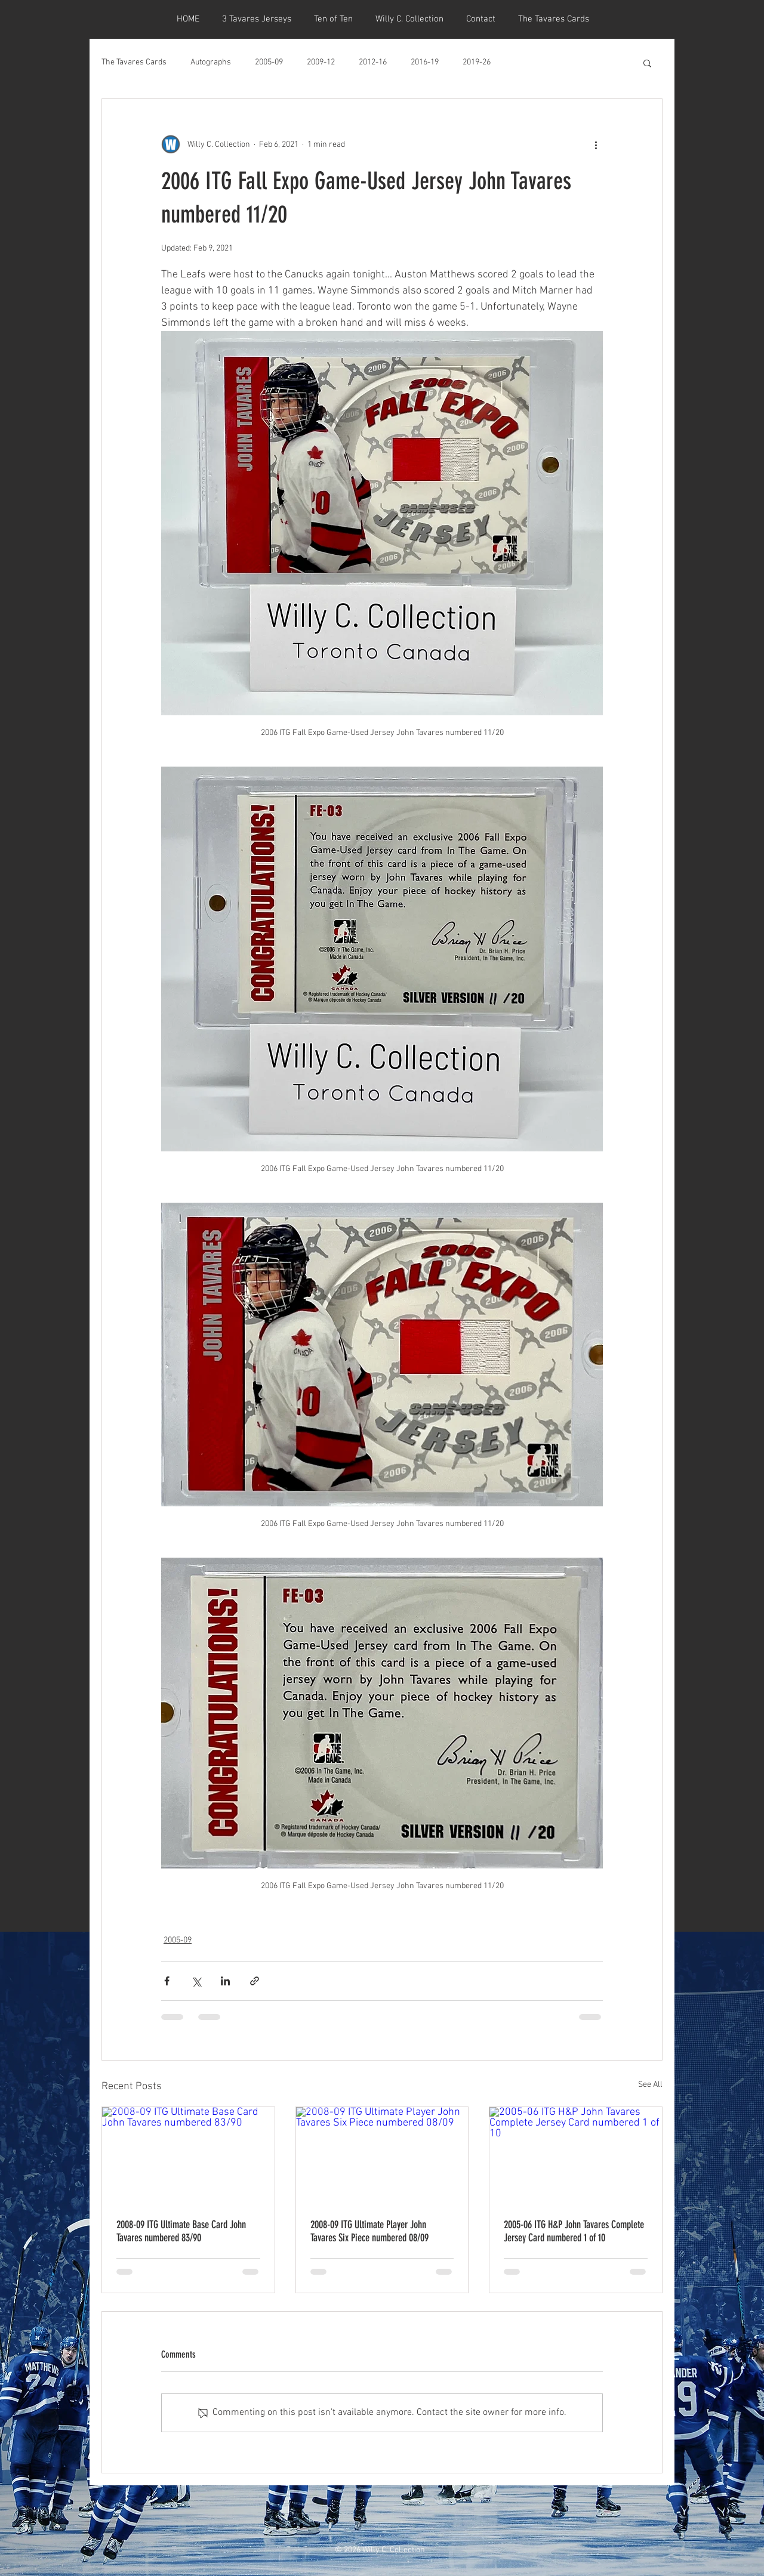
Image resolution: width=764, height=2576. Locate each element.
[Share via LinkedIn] (225, 1981)
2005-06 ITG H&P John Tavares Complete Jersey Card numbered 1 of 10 (574, 2231)
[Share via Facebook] (166, 1981)
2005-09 (269, 62)
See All (650, 2085)
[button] (647, 62)
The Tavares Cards (134, 62)
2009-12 (321, 62)
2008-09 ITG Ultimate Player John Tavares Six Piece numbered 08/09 (369, 2231)
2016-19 (425, 62)
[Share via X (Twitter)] (196, 1981)
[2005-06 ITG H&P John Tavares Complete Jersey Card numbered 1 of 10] (575, 2155)
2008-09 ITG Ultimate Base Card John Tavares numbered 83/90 (181, 2231)
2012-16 (373, 62)
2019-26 (477, 62)
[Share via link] (254, 1981)
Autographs (210, 62)
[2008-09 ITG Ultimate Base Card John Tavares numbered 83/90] (188, 2155)
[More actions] (596, 144)
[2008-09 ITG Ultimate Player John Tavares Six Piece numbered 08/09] (382, 2155)
